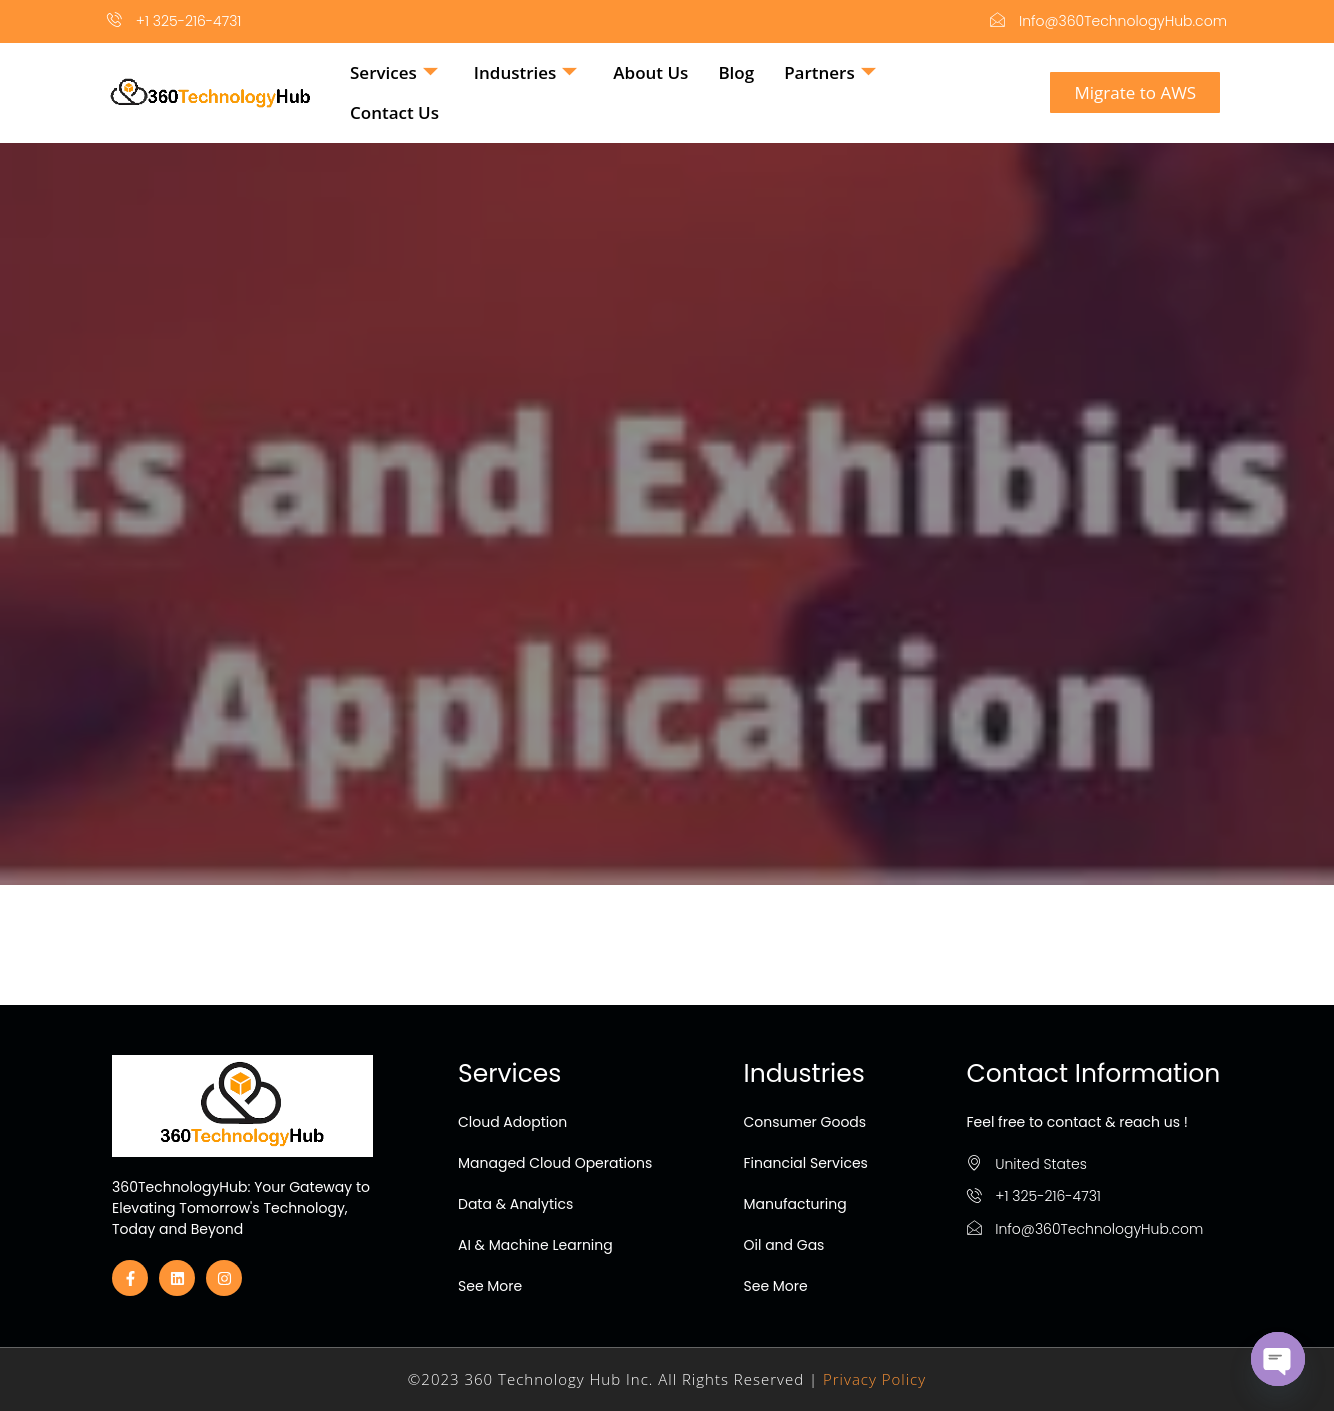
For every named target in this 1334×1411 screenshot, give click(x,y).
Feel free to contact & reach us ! (1077, 1122)
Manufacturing (795, 1204)
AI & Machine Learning (535, 1245)
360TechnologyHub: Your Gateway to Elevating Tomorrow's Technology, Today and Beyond (241, 1208)
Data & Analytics (515, 1204)
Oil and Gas (784, 1245)
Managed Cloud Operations (555, 1163)
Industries (526, 72)
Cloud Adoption (512, 1122)
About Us (650, 72)
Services (394, 72)
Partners (830, 72)
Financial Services (806, 1163)
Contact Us (394, 112)
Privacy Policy (874, 1379)
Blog (736, 72)
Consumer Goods (805, 1122)
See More (490, 1286)
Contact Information (1094, 1073)
